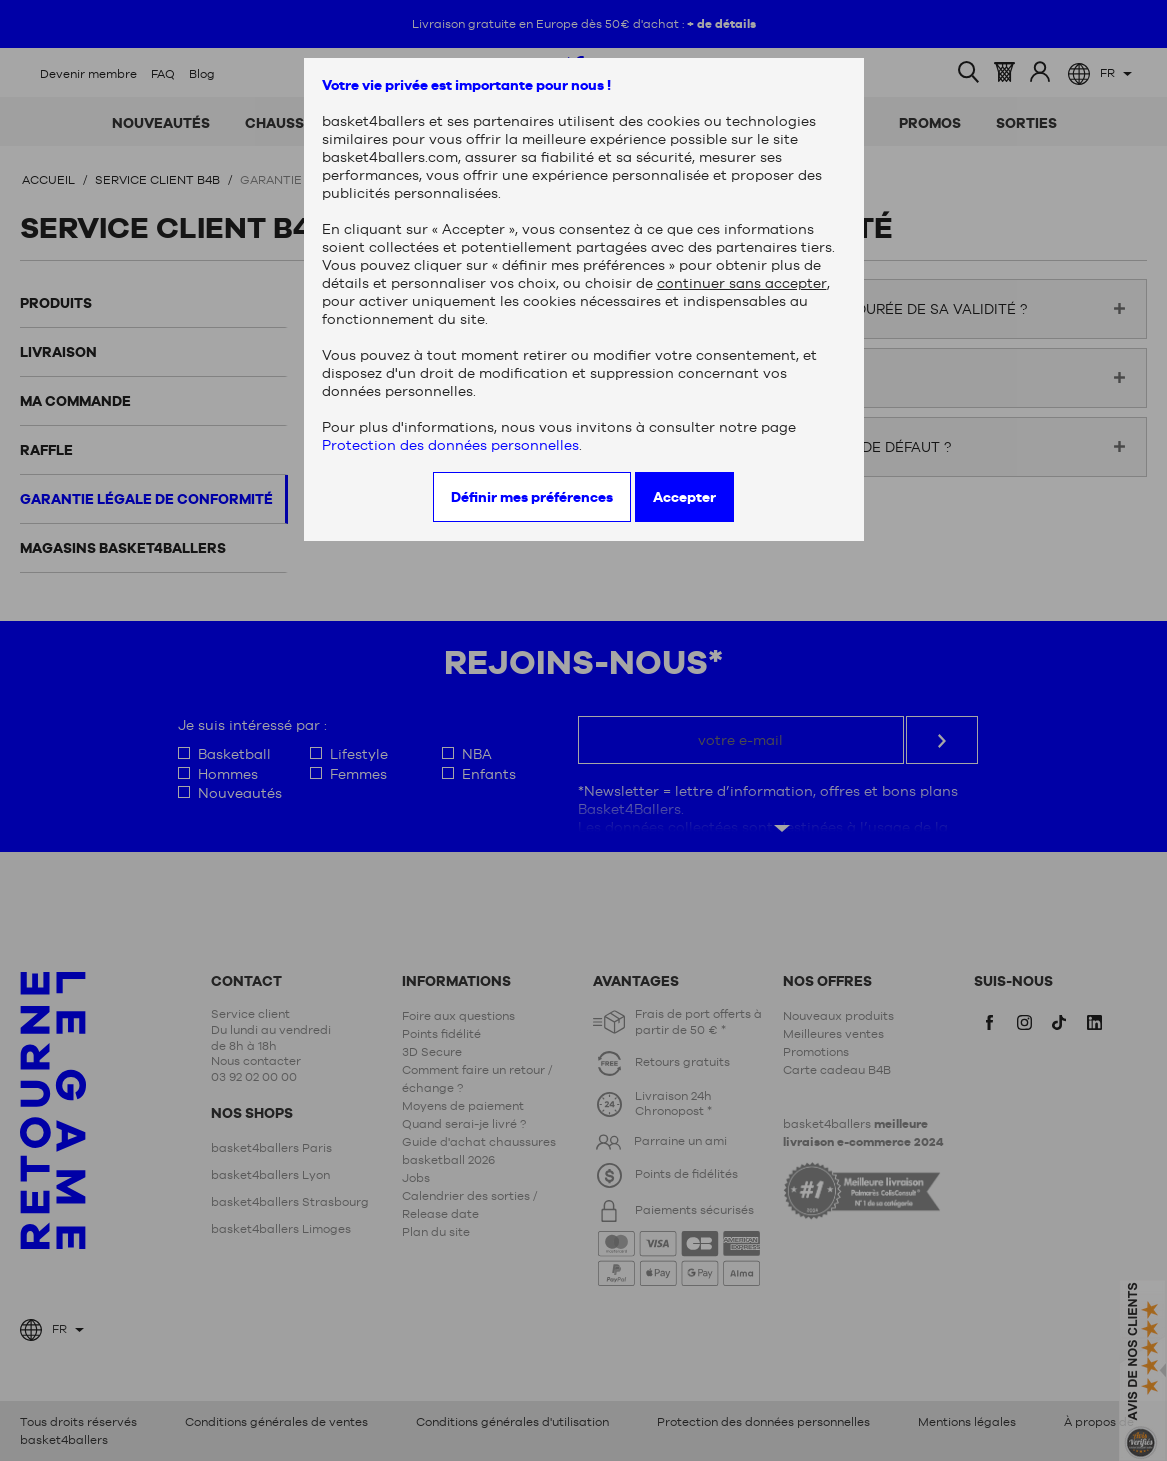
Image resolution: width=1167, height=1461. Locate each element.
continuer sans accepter (742, 283)
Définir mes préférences (532, 497)
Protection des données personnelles (450, 445)
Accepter (684, 497)
